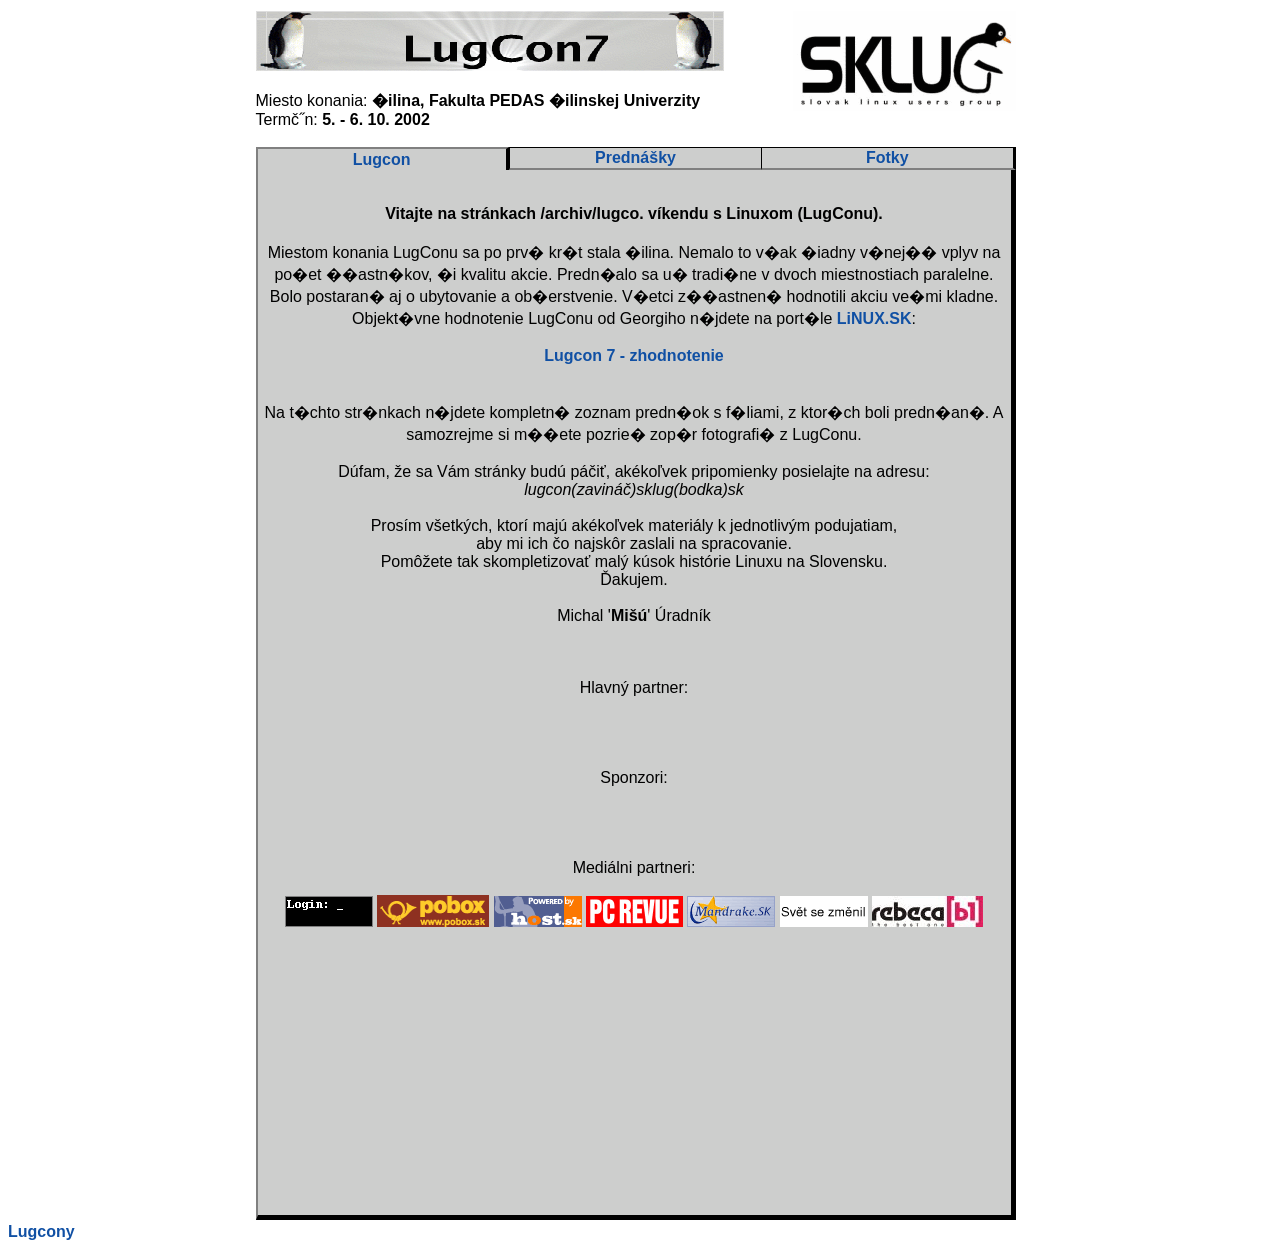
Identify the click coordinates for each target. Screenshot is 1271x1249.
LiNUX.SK (874, 318)
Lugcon (382, 159)
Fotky (887, 157)
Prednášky (635, 157)
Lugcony (41, 1231)
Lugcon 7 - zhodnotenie (634, 355)
